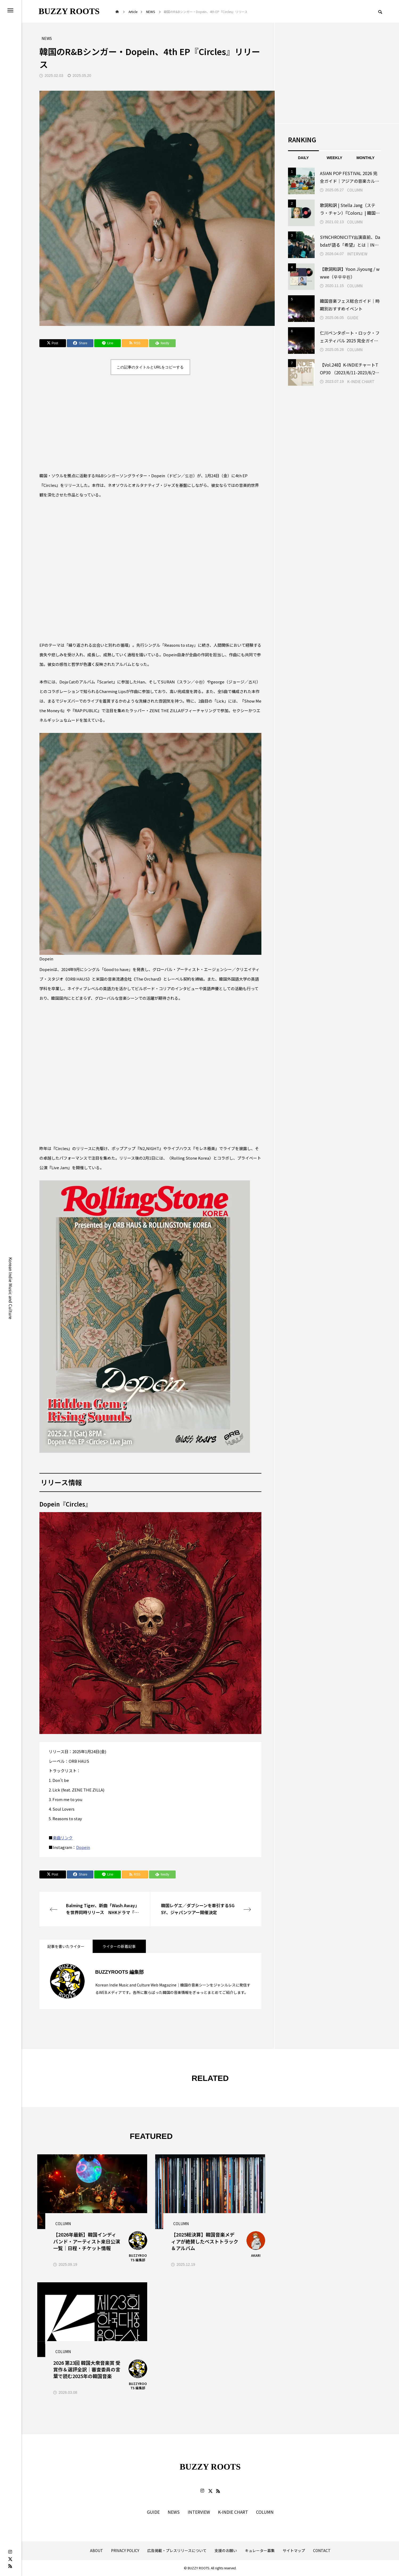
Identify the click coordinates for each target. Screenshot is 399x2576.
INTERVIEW (357, 253)
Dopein (83, 1847)
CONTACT (322, 2550)
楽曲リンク (63, 1837)
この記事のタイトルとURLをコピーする (150, 367)
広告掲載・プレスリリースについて (177, 2550)
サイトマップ (294, 2550)
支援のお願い (226, 2550)
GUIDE (353, 317)
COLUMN (355, 190)
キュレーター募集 (260, 2550)
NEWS (174, 2512)
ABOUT (96, 2550)
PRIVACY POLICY (125, 2550)
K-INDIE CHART (361, 381)
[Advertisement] (150, 423)
